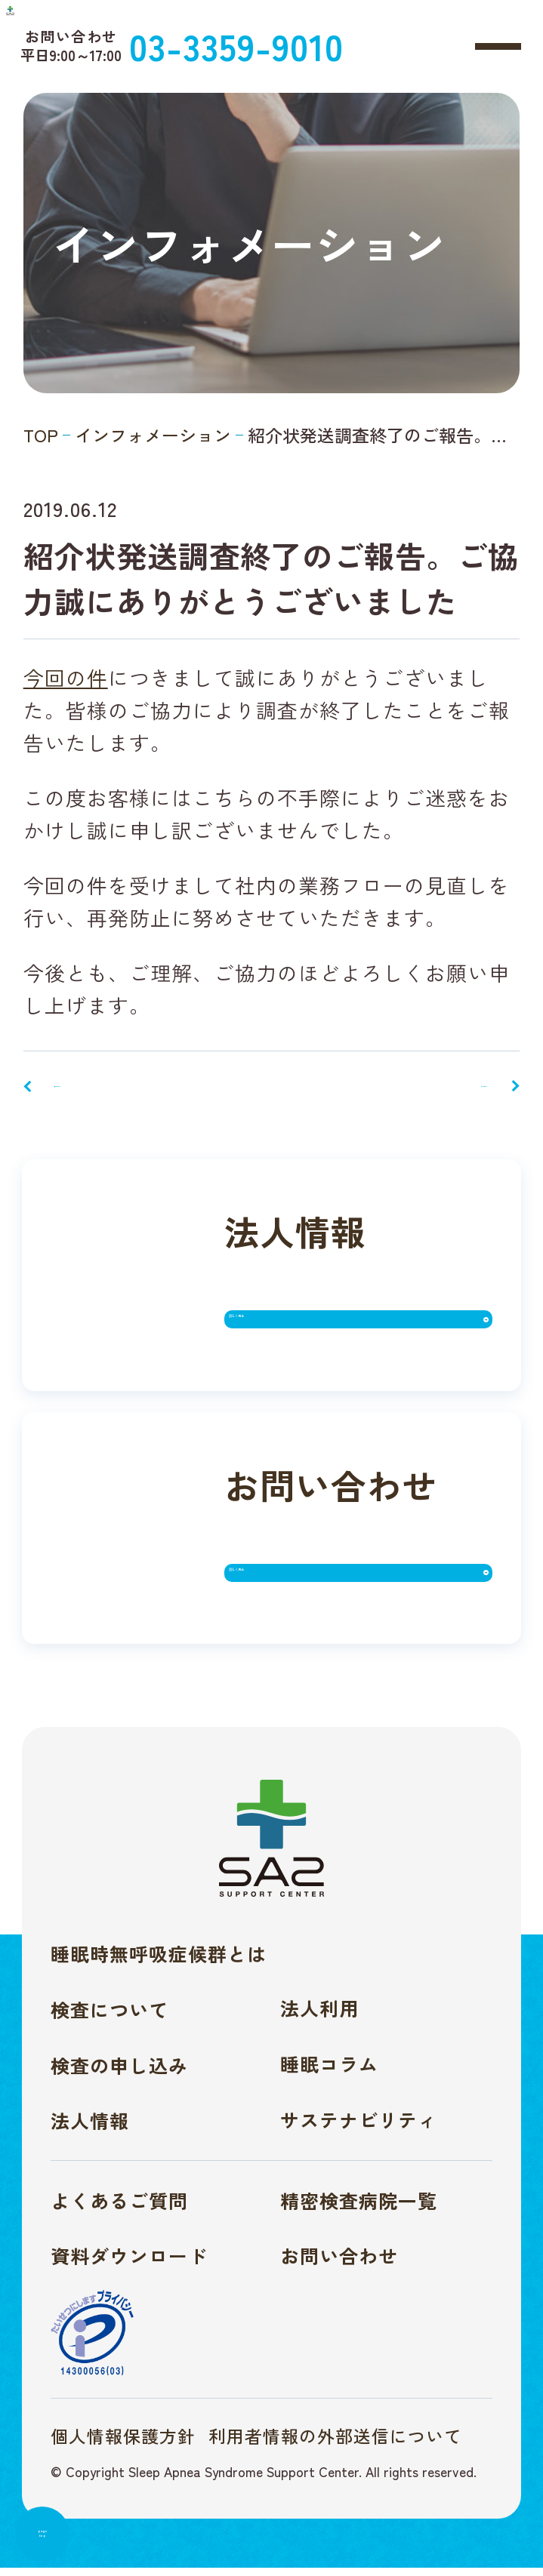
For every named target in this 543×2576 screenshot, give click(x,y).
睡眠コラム (329, 2071)
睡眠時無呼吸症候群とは (159, 1961)
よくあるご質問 (119, 2207)
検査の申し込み (119, 2073)
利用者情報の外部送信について (335, 2444)
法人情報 (90, 2128)
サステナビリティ (358, 2127)
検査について (109, 2017)
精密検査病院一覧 (358, 2207)
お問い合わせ (339, 2263)
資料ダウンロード (129, 2263)
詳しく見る (302, 1335)
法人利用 (319, 2016)
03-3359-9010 (343, 44)
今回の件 (65, 677)
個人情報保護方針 (123, 2444)
